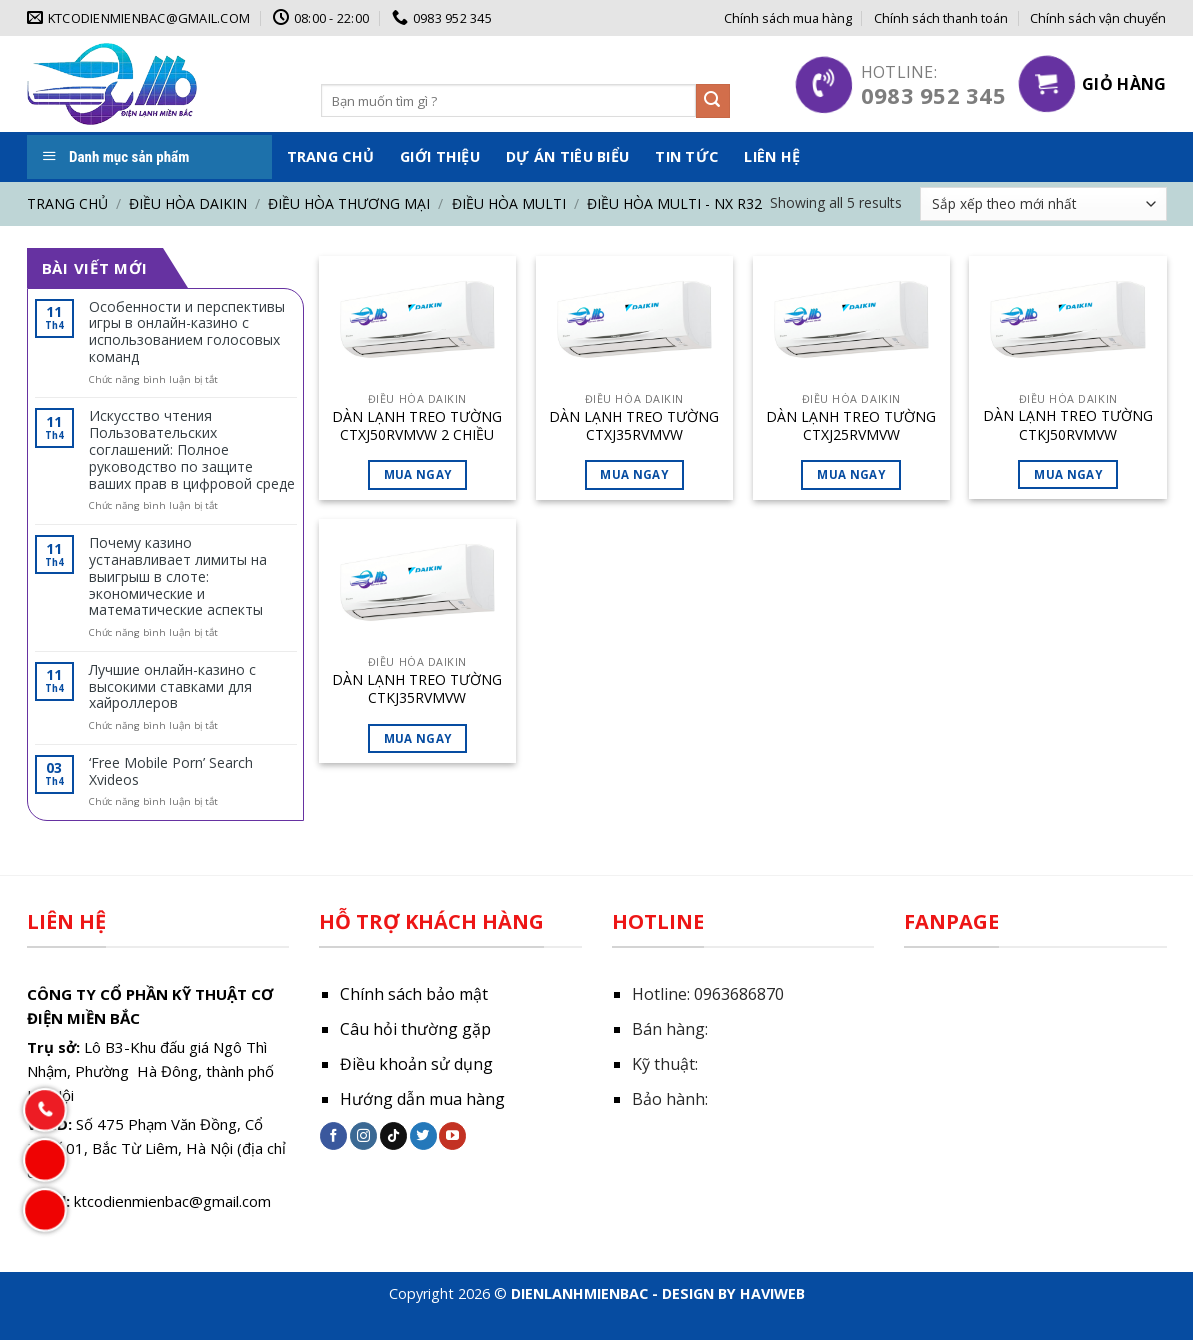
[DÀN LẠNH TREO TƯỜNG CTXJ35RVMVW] (634, 324)
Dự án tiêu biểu (567, 156)
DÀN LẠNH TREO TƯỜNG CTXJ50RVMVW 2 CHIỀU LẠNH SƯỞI (417, 426)
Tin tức (686, 156)
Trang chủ (331, 156)
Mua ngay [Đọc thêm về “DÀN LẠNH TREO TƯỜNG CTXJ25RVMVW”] (851, 474)
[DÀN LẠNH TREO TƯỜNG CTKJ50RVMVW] (1067, 324)
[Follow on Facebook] (333, 1136)
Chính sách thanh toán (941, 18)
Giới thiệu (440, 156)
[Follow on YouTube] (452, 1136)
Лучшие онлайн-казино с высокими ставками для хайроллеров (172, 687)
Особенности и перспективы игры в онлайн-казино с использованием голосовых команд (187, 332)
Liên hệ (772, 156)
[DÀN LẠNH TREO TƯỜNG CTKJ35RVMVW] (417, 587)
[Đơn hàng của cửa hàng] (1043, 204)
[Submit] (713, 101)
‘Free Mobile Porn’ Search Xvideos (171, 772)
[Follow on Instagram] (363, 1136)
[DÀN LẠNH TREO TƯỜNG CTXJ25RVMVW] (851, 324)
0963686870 (739, 994)
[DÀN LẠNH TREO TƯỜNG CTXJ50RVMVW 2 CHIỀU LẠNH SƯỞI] (417, 324)
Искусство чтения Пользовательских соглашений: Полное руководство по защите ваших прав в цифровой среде (192, 450)
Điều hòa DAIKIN (188, 203)
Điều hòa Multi (509, 203)
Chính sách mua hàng (788, 18)
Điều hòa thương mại (349, 203)
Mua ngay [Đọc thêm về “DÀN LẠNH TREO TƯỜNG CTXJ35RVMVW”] (634, 474)
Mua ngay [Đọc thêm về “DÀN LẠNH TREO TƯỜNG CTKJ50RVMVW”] (1068, 474)
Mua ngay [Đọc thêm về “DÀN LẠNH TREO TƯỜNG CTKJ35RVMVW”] (418, 738)
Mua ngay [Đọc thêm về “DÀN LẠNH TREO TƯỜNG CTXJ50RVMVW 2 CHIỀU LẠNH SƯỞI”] (418, 474)
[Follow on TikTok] (393, 1136)
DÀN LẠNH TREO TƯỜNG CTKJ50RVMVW (1068, 425)
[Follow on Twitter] (423, 1136)
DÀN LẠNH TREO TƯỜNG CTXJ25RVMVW (851, 426)
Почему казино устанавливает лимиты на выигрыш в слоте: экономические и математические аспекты (178, 577)
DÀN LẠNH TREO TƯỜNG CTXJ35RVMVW (634, 426)
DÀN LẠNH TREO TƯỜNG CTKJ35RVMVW (417, 689)
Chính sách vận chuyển (1098, 18)
